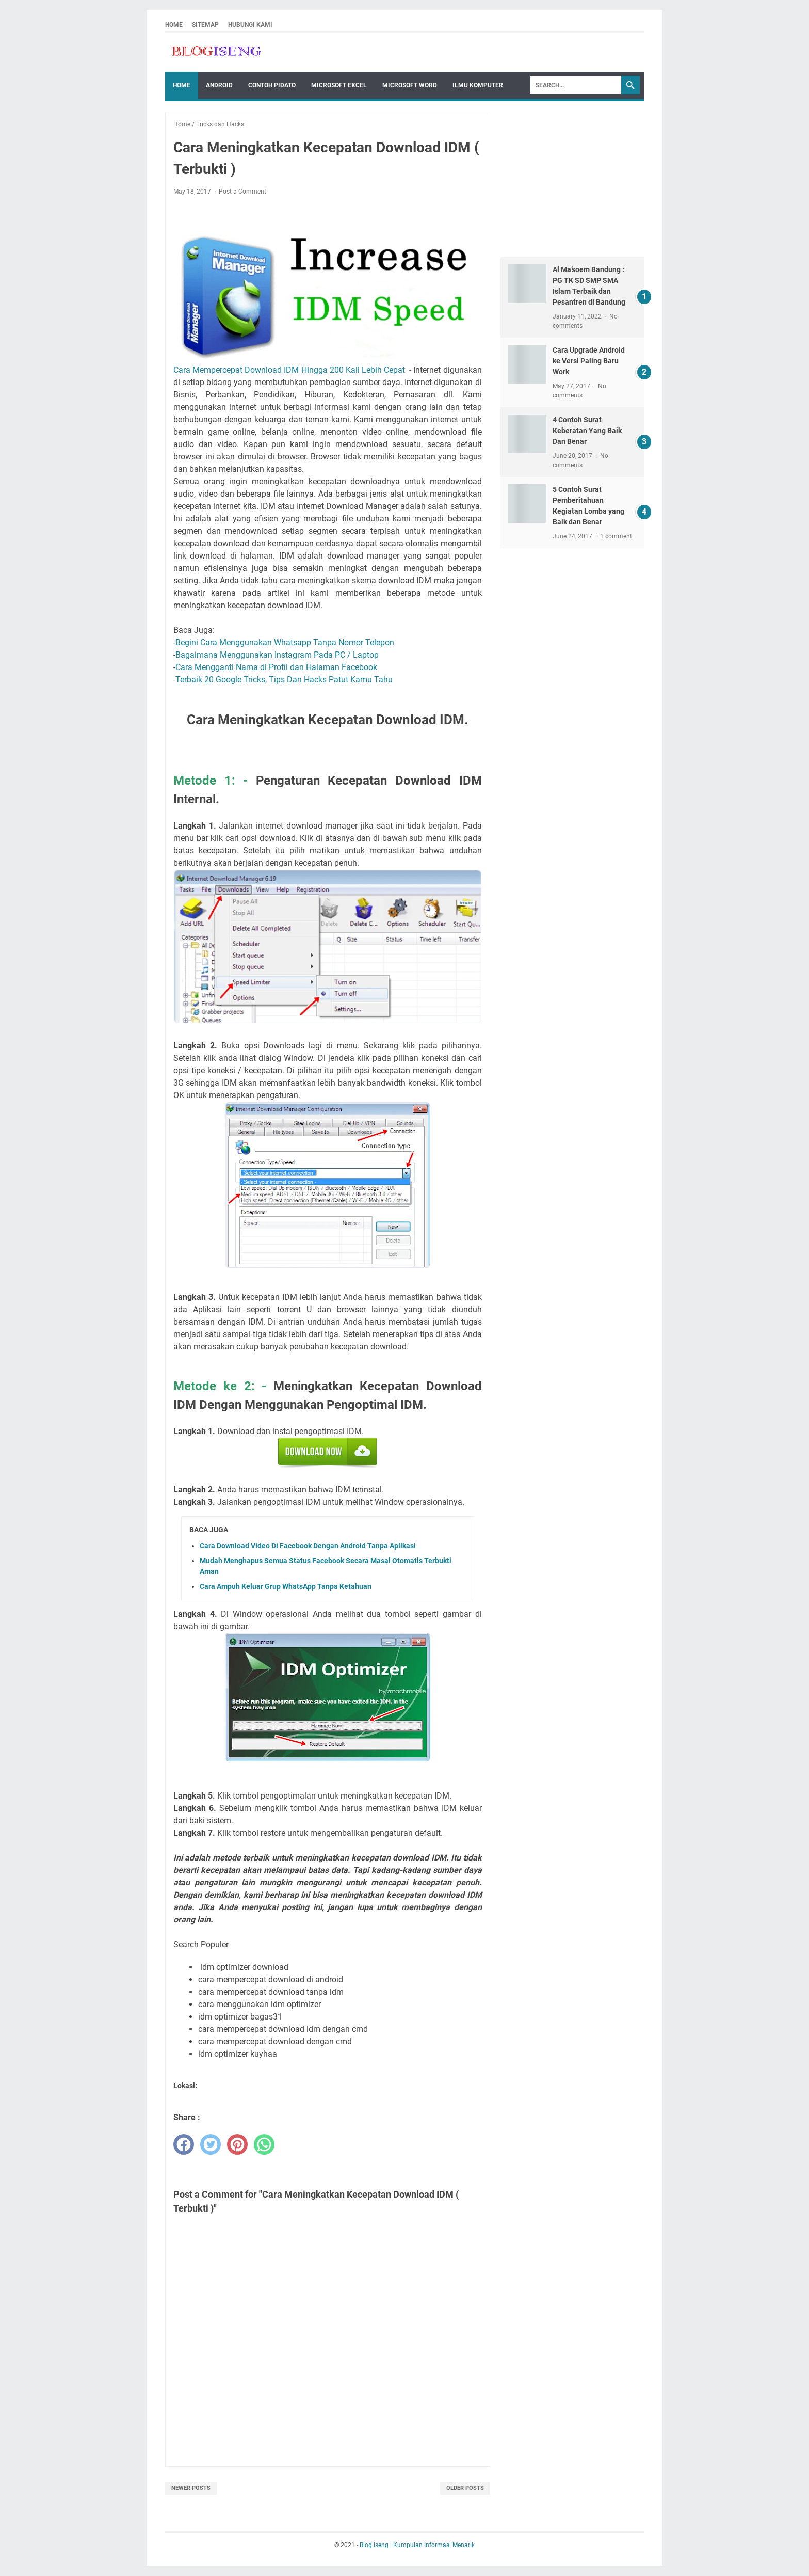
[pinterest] (237, 2144)
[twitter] (210, 2144)
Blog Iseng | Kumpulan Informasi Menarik (417, 2545)
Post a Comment (242, 191)
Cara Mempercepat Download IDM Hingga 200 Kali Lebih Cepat (289, 370)
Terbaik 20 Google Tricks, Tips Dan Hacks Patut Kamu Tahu (284, 680)
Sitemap (205, 24)
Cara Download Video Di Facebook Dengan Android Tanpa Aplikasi (308, 1545)
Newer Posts (191, 2488)
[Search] (575, 85)
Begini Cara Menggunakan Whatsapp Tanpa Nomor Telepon (284, 642)
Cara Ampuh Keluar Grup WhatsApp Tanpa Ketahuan (285, 1586)
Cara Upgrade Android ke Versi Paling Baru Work (589, 361)
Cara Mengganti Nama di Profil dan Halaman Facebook (276, 667)
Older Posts (465, 2488)
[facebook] (183, 2144)
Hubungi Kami (250, 24)
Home (174, 24)
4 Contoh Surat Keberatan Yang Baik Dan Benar (587, 431)
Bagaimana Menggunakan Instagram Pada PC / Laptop (277, 655)
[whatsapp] (264, 2144)
